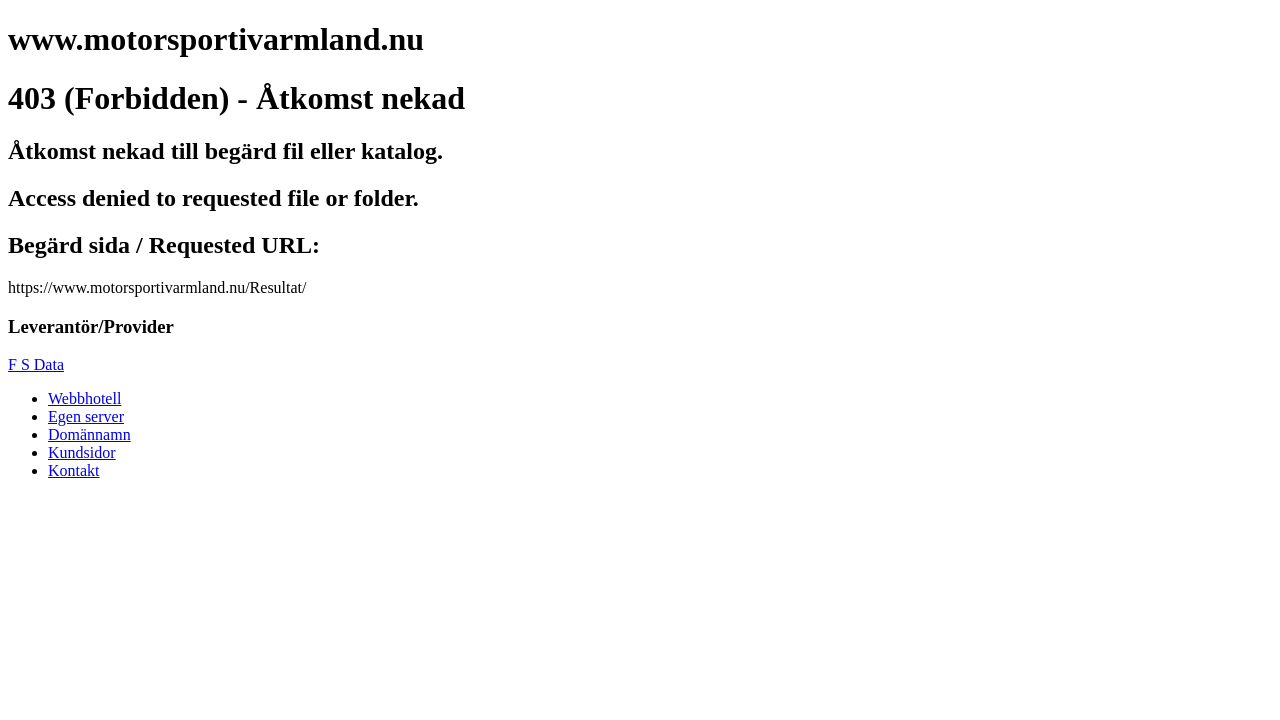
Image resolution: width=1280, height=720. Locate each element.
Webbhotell (84, 398)
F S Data (36, 364)
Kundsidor (82, 452)
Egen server (86, 416)
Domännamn (89, 434)
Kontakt (74, 470)
